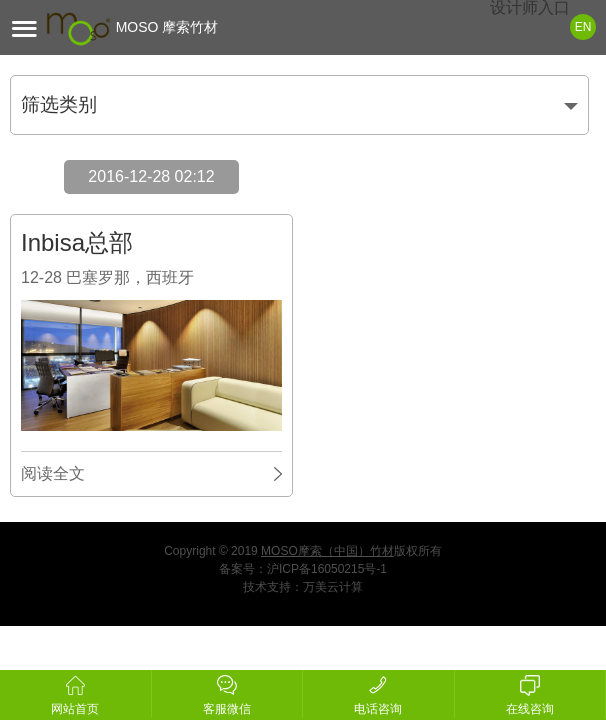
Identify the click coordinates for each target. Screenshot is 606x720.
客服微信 (227, 693)
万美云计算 (333, 587)
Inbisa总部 (77, 242)
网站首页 (75, 693)
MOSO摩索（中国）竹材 (327, 551)
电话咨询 (378, 693)
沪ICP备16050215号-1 (327, 569)
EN (583, 27)
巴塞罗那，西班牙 (130, 277)
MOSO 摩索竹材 (132, 27)
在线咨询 (530, 693)
